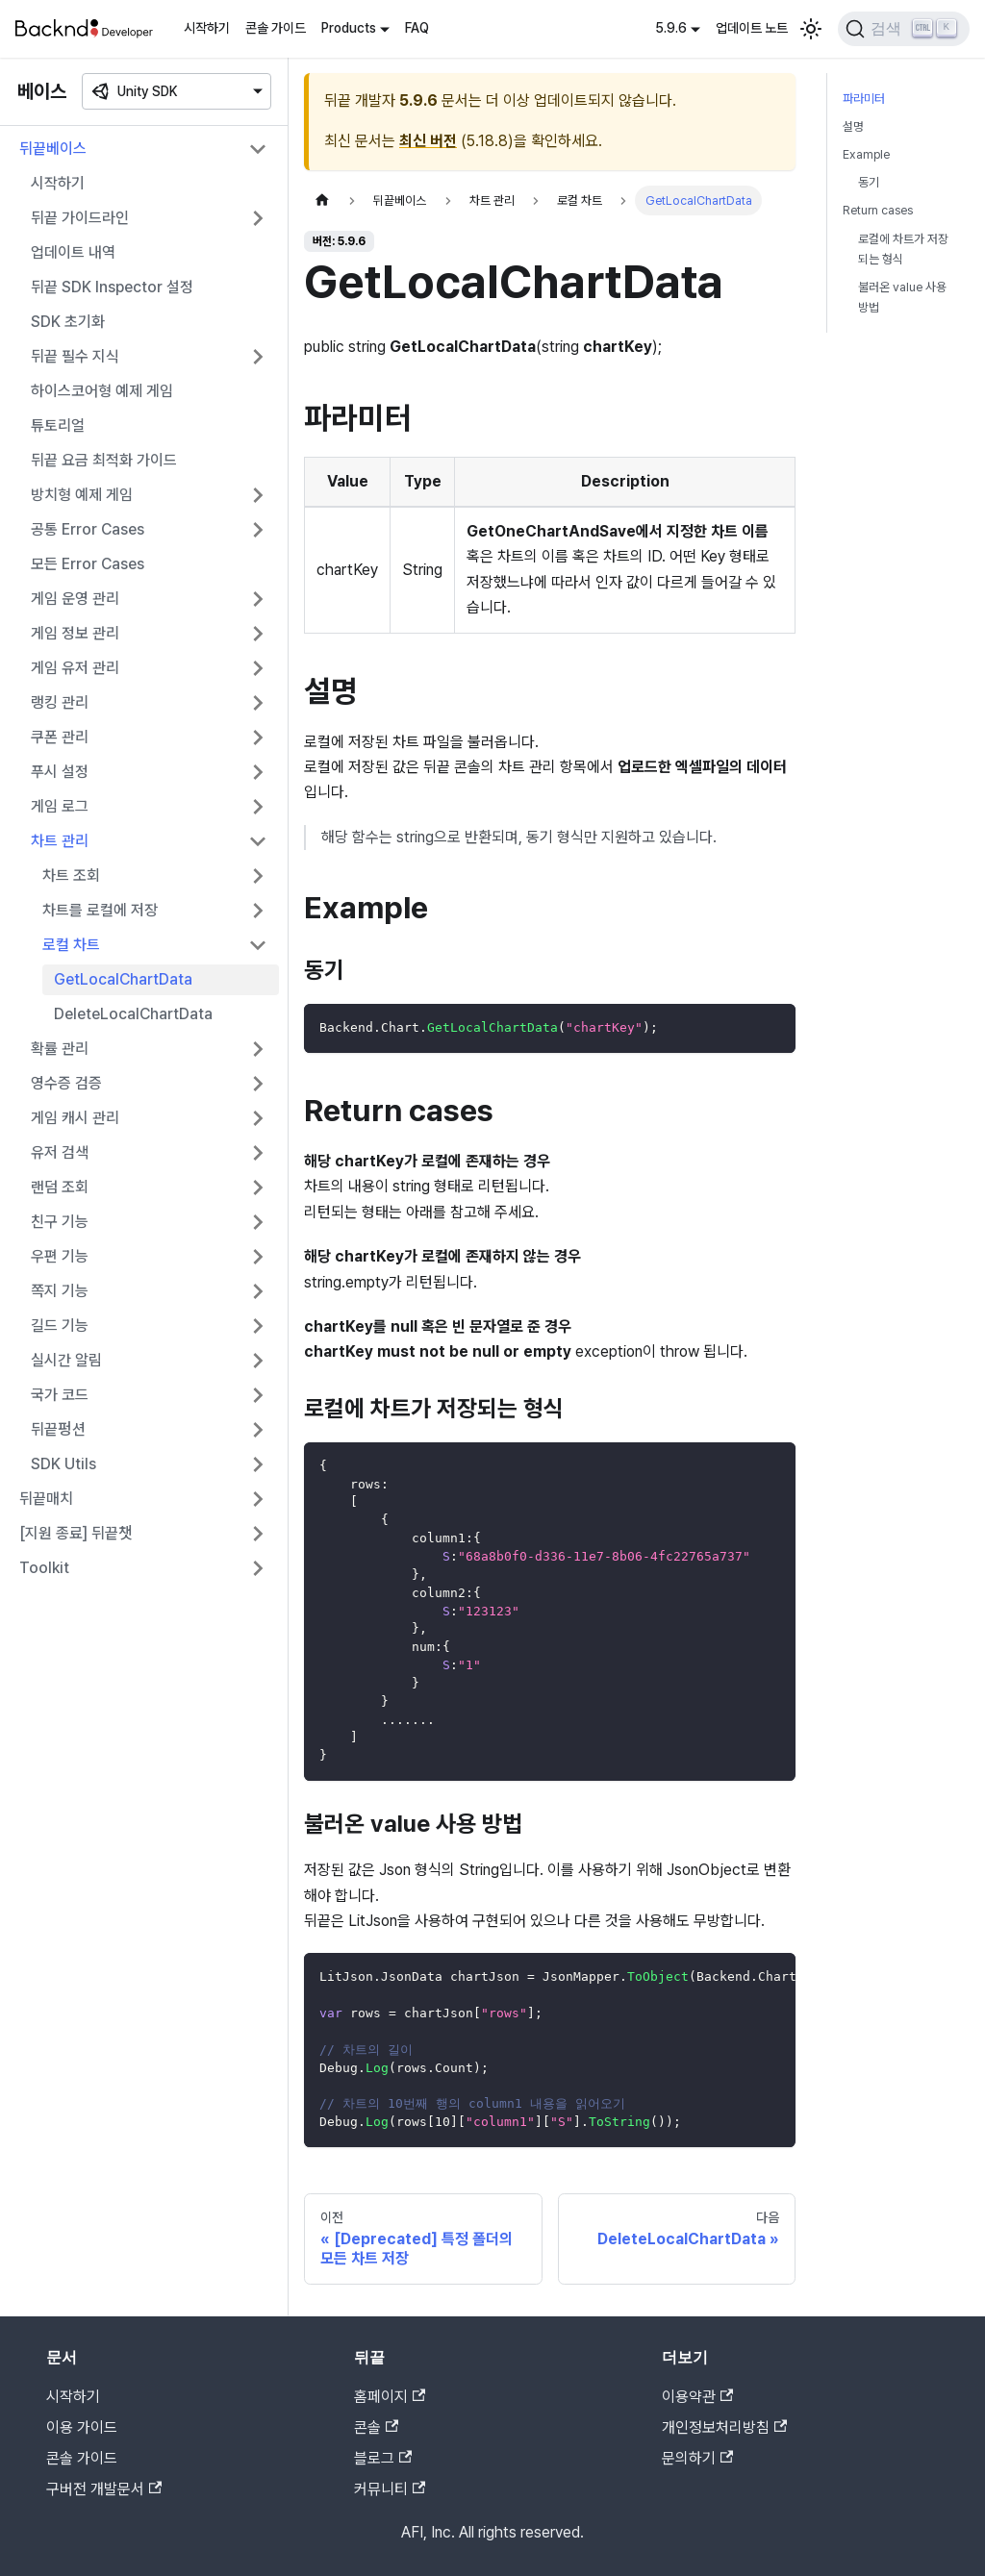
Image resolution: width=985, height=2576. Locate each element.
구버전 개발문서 (104, 2489)
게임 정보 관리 (75, 633)
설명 (853, 126)
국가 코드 (59, 1395)
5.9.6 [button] (671, 28)
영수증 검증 (66, 1083)
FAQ (417, 28)
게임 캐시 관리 (75, 1118)
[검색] (904, 29)
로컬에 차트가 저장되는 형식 (903, 249)
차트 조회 (71, 875)
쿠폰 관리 (59, 737)
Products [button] (348, 28)
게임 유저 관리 (75, 668)
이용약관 (697, 2397)
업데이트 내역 (73, 252)
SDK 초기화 (68, 322)
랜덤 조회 (59, 1187)
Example (866, 154)
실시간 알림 (66, 1360)
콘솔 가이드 (275, 28)
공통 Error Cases (87, 529)
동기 (868, 182)
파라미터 (864, 98)
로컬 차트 (71, 945)
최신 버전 (428, 141)
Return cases (878, 210)
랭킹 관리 (59, 702)
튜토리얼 (58, 425)
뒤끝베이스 (53, 148)
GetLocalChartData (123, 979)
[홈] (322, 200)
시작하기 (207, 28)
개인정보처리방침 (724, 2427)
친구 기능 (59, 1222)
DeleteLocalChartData (133, 1014)
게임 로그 (59, 806)
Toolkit (44, 1568)
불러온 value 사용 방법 (902, 297)
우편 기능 (59, 1256)
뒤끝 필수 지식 (75, 356)
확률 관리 (59, 1048)
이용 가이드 (81, 2427)
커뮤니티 (389, 2489)
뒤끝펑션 (58, 1429)
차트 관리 (59, 841)
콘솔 (376, 2427)
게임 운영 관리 (75, 598)
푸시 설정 (59, 772)
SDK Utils (63, 1464)
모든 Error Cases (87, 564)
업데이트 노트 (752, 28)
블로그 (383, 2458)
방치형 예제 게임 (82, 495)
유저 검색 (59, 1152)
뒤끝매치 (46, 1498)
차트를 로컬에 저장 (100, 910)
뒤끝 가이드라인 (80, 218)
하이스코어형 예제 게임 (102, 391)
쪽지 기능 (59, 1291)
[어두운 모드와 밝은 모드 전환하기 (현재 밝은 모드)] (811, 28)
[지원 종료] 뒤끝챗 (76, 1533)
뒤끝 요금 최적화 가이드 (104, 460)
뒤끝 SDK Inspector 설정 (112, 287)
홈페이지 (389, 2397)
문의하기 (697, 2458)
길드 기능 (59, 1325)
